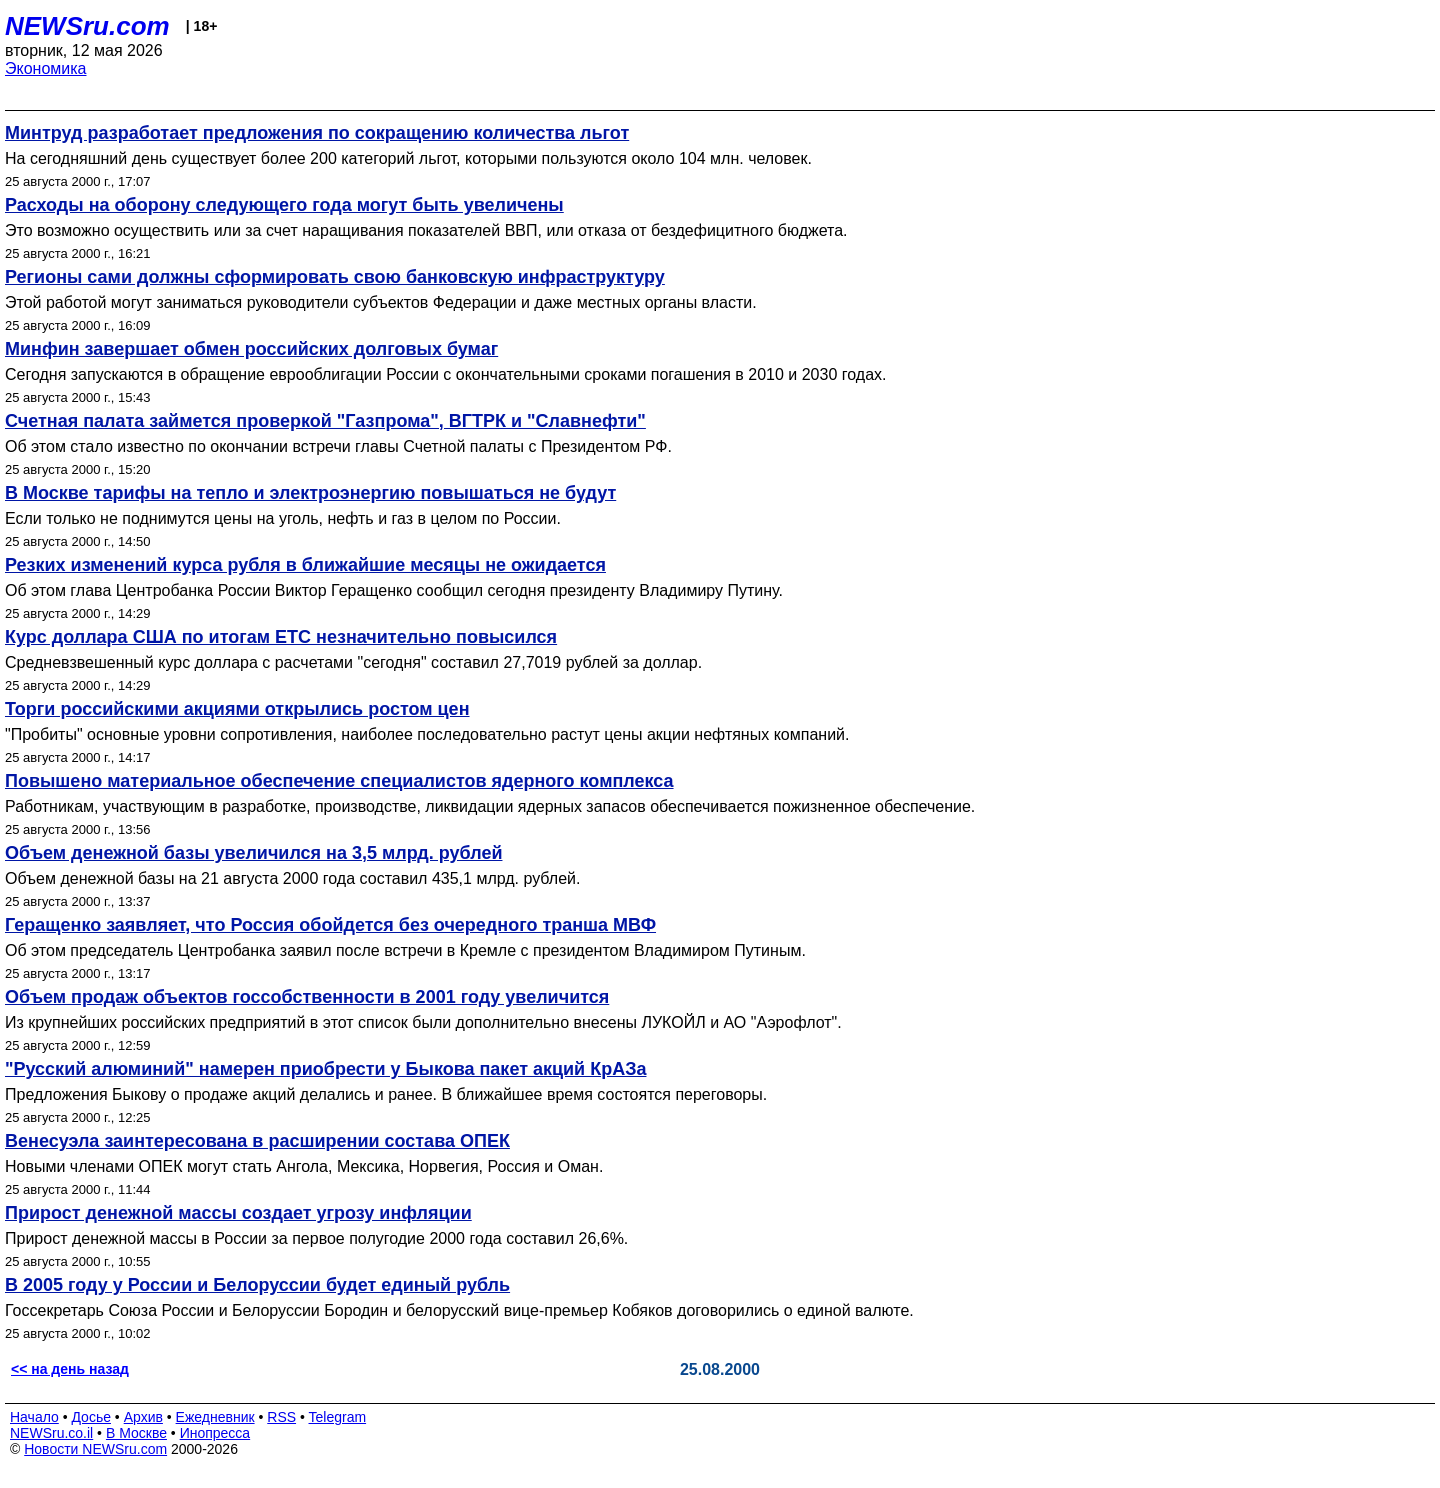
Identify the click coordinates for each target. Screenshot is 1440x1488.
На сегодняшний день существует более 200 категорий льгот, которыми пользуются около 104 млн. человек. (408, 158)
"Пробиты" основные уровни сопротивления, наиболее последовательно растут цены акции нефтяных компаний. (427, 734)
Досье (91, 1417)
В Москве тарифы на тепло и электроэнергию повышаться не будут (310, 493)
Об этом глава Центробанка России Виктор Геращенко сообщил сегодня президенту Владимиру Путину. (394, 590)
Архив (143, 1417)
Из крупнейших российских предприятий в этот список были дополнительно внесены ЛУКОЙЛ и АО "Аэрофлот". (423, 1022)
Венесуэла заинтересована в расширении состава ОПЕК (257, 1141)
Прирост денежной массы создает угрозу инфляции (238, 1213)
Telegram (338, 1417)
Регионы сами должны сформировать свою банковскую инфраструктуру (335, 277)
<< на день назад (70, 1369)
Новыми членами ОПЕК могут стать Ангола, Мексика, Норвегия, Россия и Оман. (304, 1166)
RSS (281, 1417)
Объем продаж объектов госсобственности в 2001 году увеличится (307, 997)
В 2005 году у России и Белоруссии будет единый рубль (257, 1285)
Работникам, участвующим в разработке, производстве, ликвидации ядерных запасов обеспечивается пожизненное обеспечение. (490, 806)
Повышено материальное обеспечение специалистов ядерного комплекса (339, 781)
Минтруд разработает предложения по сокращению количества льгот (317, 133)
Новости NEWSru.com (95, 1449)
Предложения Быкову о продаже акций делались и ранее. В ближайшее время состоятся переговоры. (386, 1094)
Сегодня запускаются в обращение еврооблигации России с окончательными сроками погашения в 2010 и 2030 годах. (445, 374)
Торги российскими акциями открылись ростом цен (237, 709)
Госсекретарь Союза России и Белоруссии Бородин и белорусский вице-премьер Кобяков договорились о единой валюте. (459, 1310)
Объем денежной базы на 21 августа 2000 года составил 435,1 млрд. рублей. (292, 878)
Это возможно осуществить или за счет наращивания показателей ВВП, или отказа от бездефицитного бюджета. (426, 230)
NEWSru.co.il (51, 1433)
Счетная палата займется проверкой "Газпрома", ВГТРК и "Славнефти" (325, 421)
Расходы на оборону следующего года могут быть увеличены (284, 205)
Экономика (46, 68)
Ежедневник (215, 1417)
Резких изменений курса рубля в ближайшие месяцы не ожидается (305, 565)
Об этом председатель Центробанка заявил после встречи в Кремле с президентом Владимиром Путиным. (405, 950)
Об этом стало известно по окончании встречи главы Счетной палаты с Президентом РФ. (338, 446)
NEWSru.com (87, 26)
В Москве (136, 1433)
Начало (34, 1417)
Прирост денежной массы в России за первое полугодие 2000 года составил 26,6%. (316, 1238)
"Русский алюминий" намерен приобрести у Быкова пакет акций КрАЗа (325, 1069)
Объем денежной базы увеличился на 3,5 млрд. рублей (253, 853)
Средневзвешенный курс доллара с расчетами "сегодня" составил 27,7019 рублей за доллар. (353, 662)
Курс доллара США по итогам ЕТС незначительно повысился (281, 637)
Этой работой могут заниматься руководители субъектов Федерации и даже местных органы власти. (381, 302)
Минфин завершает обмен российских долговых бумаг (251, 349)
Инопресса (215, 1433)
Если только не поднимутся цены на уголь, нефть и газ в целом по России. (283, 518)
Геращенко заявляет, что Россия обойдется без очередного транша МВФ (330, 925)
